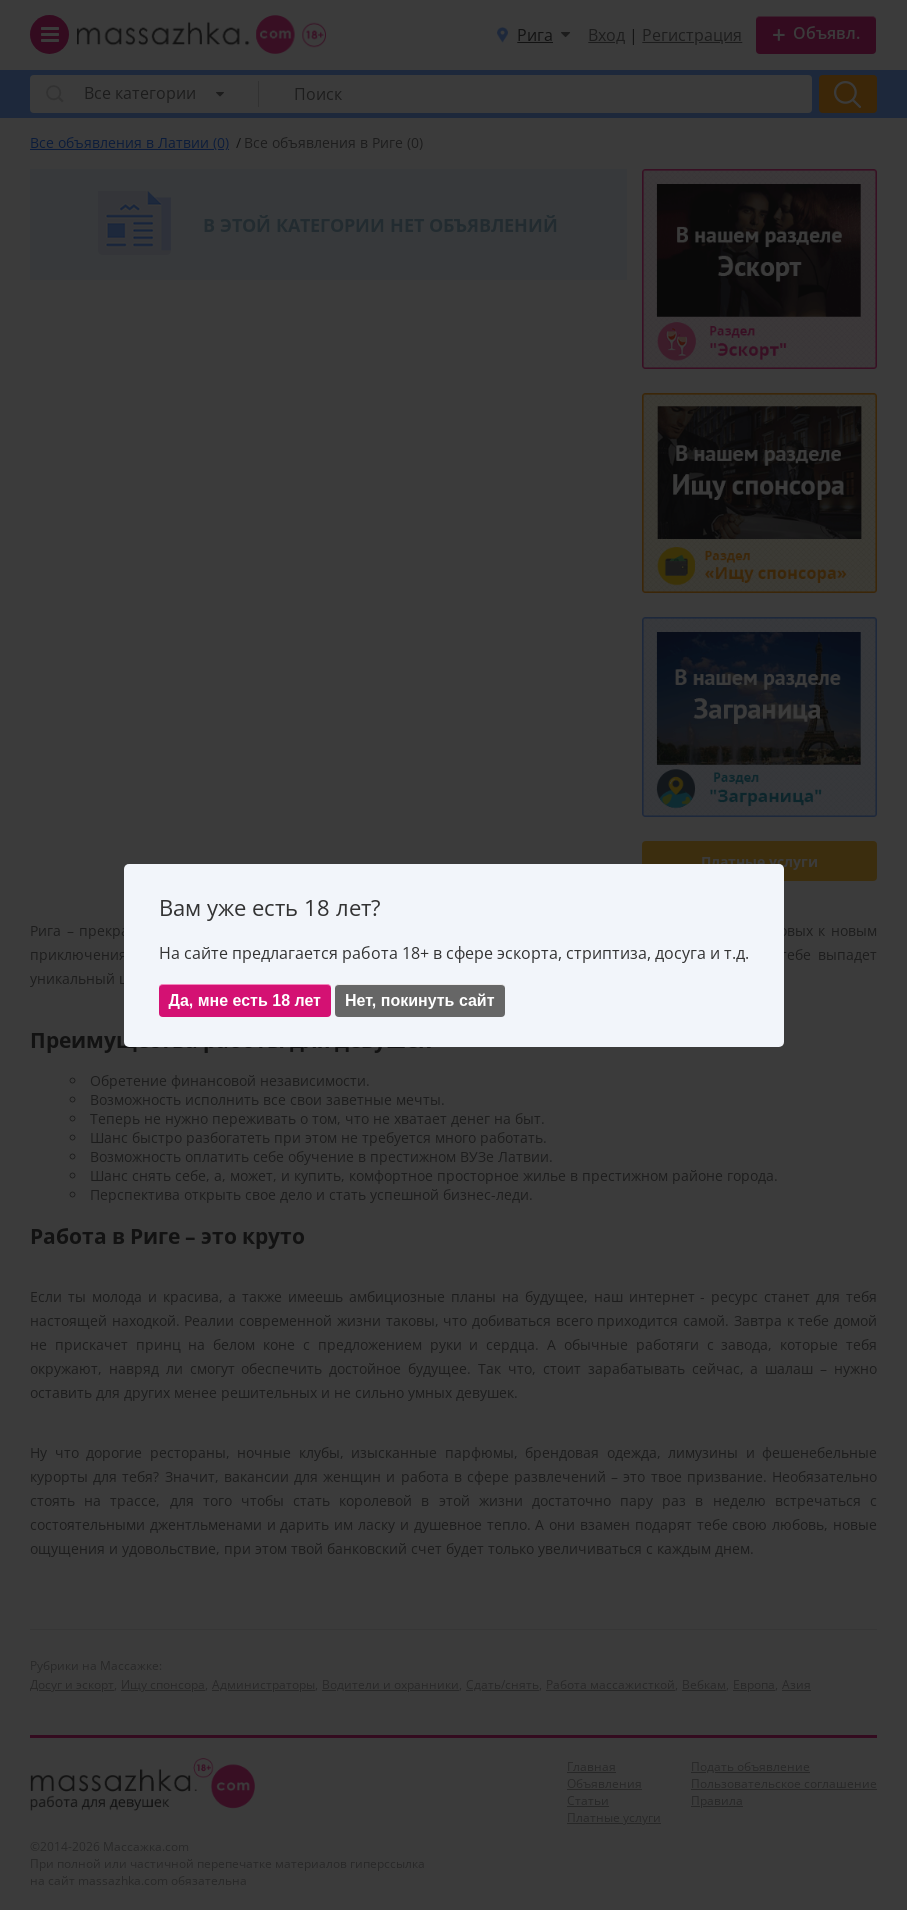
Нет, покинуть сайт (420, 1000)
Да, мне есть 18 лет (245, 1000)
